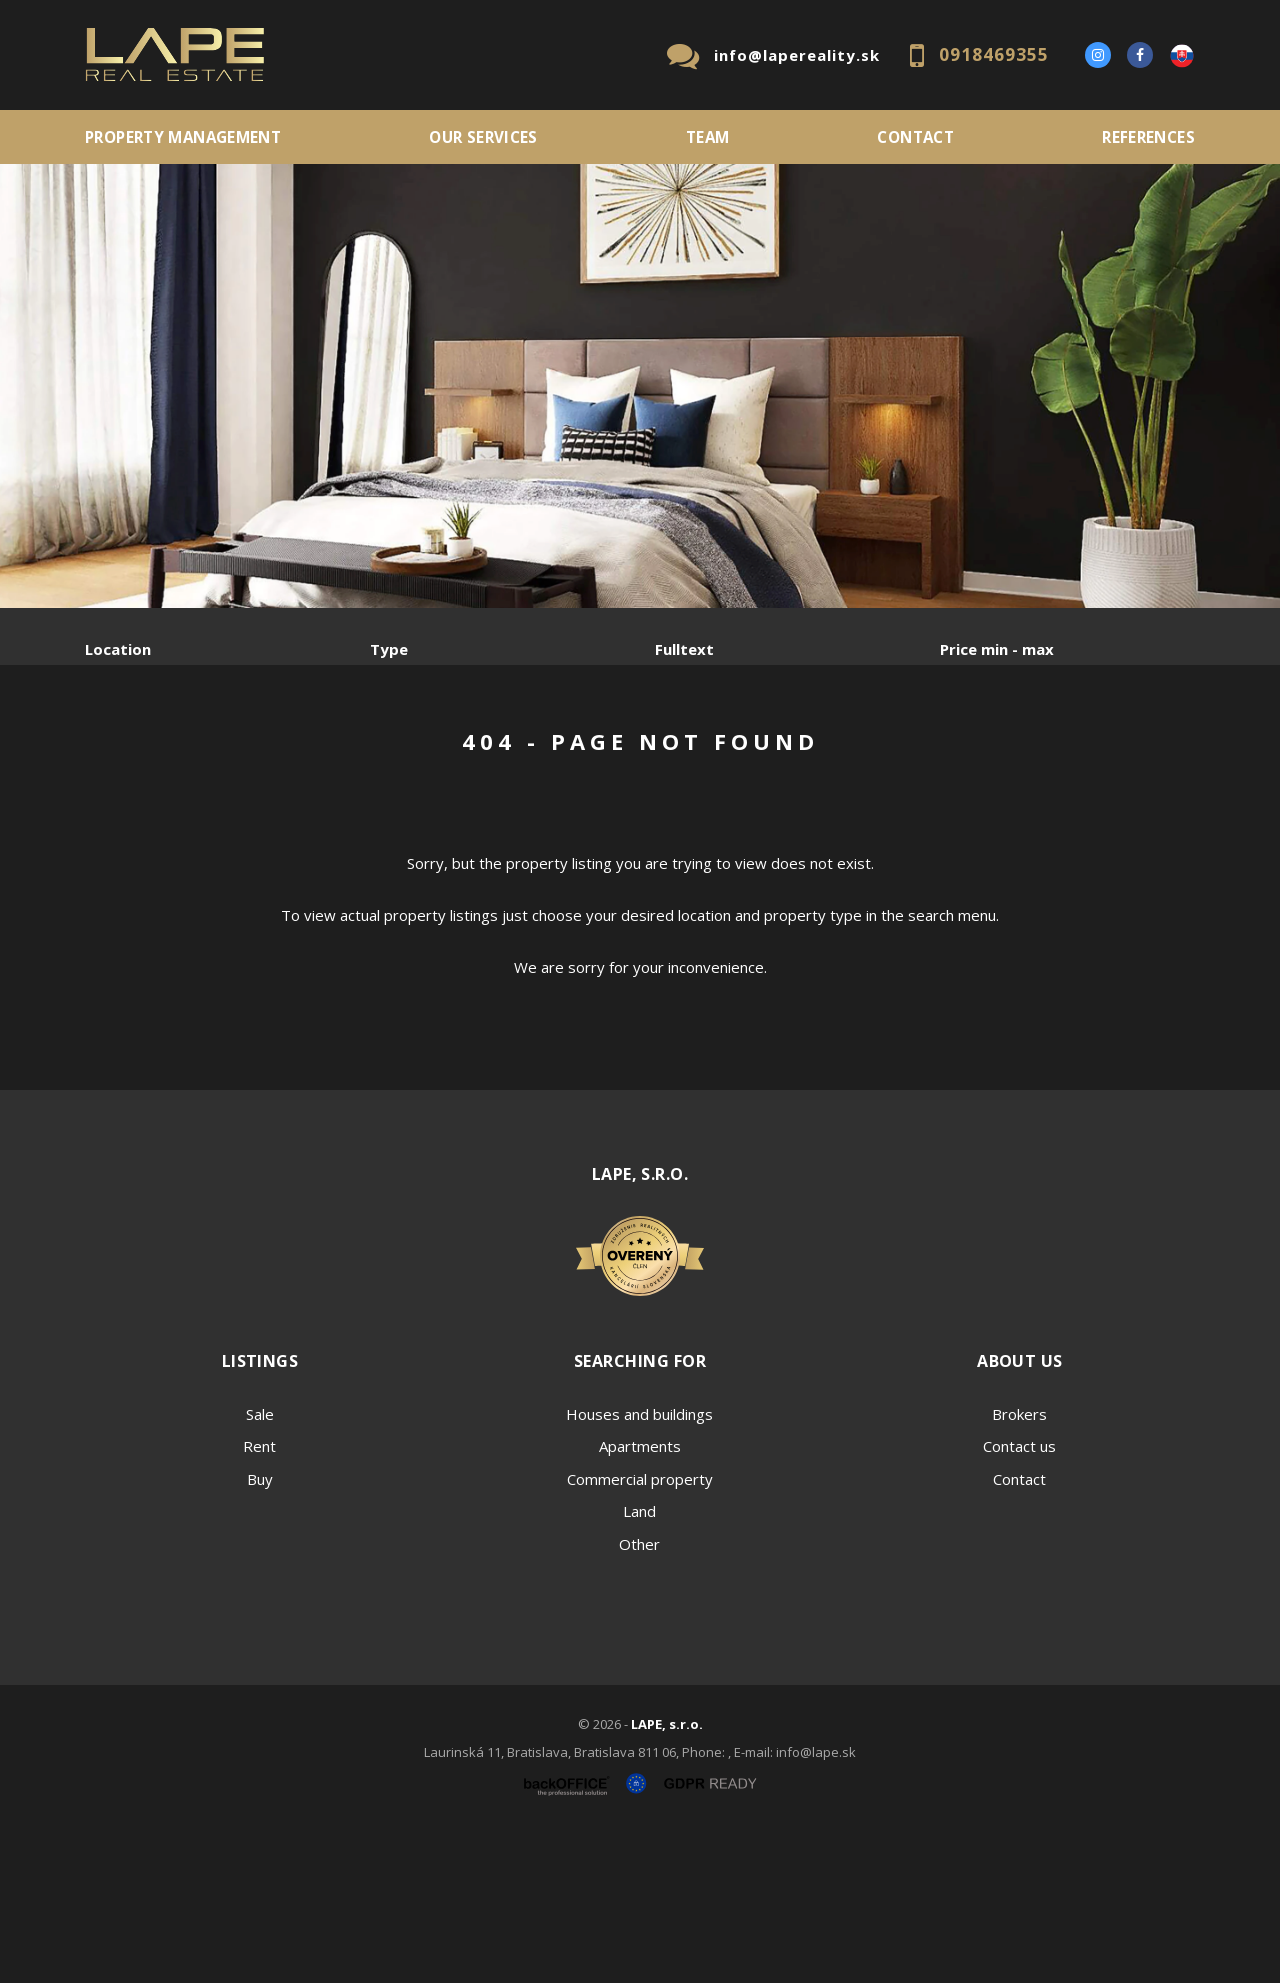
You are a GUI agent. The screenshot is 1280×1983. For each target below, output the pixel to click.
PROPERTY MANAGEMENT (183, 137)
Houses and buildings (639, 1566)
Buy (260, 1631)
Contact (915, 137)
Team (708, 137)
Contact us (1019, 1598)
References (1148, 137)
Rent (237, 753)
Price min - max (997, 649)
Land (639, 1663)
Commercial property (640, 1631)
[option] (640, 386)
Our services (483, 137)
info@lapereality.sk (797, 55)
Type (389, 649)
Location (118, 649)
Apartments (640, 1598)
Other (639, 1696)
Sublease (482, 753)
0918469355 (994, 54)
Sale (139, 753)
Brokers (1019, 1566)
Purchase (353, 753)
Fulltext (684, 649)
